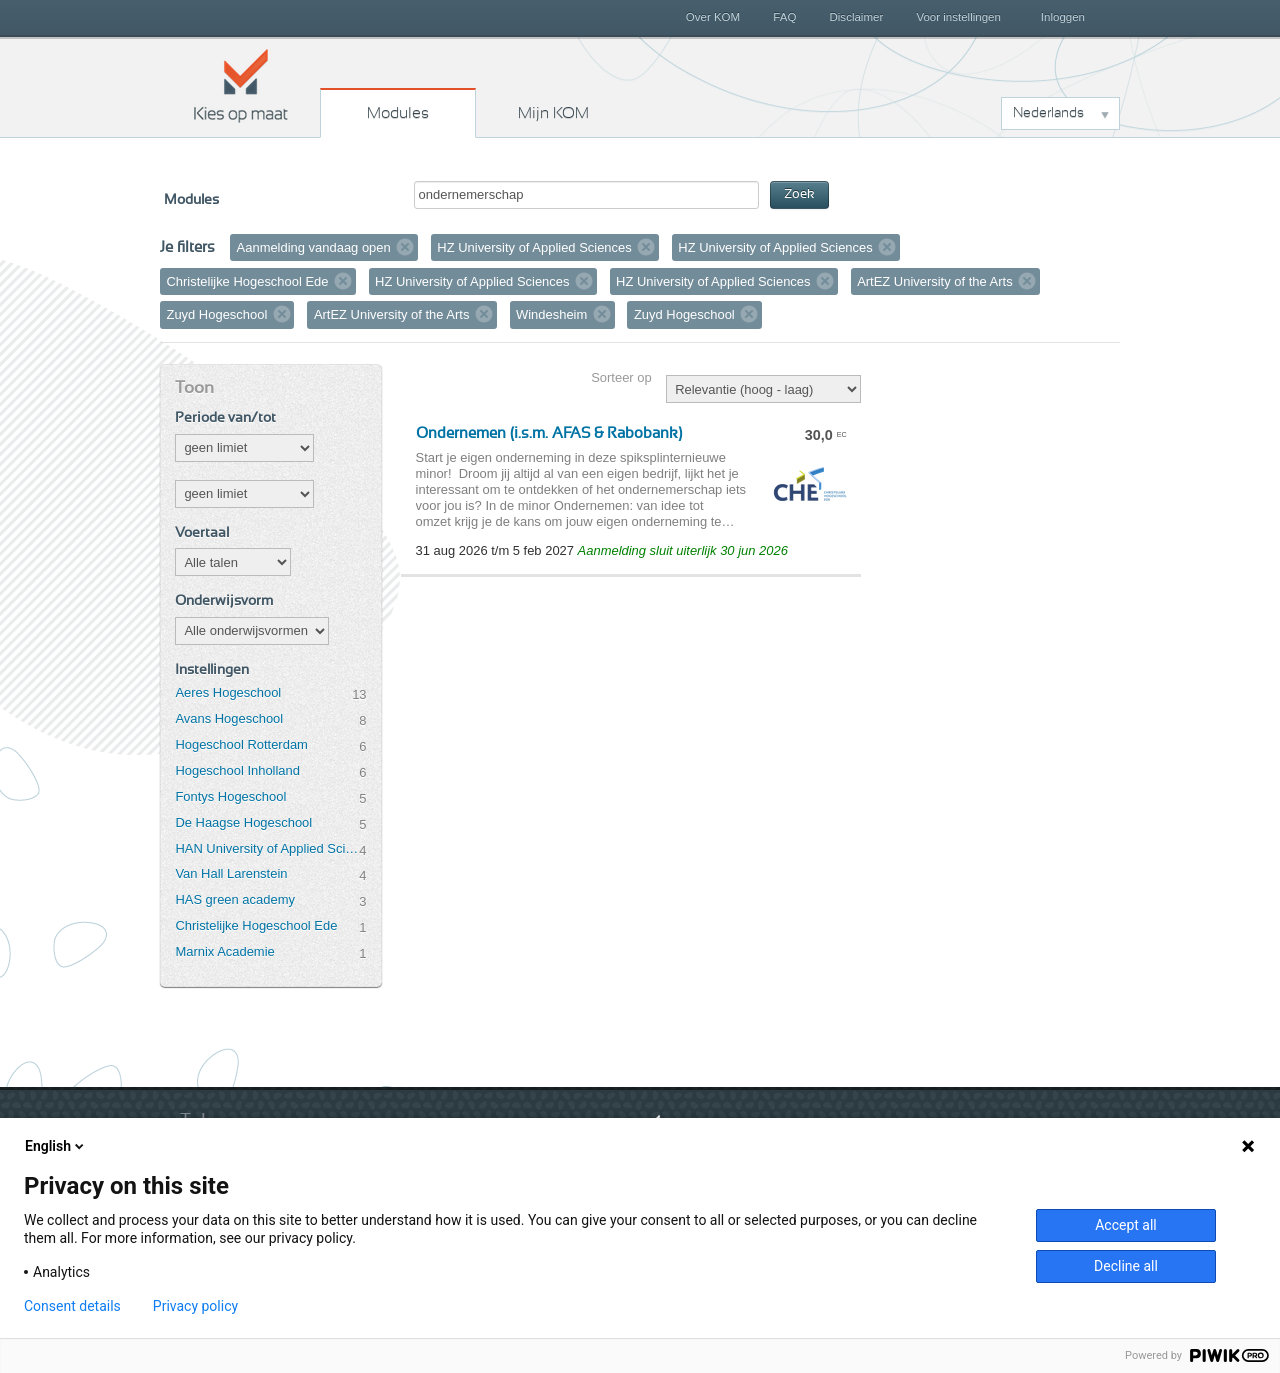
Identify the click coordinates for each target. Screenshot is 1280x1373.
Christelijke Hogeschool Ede (256, 925)
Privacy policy (195, 1306)
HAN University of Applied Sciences (267, 848)
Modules (398, 113)
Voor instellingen (958, 17)
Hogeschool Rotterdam (241, 744)
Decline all (1126, 1266)
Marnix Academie (224, 951)
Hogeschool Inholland (237, 770)
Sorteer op (621, 377)
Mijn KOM (553, 113)
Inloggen (1063, 17)
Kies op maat (241, 85)
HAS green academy (235, 899)
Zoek (799, 194)
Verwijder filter (405, 247)
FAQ (784, 17)
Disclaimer (857, 17)
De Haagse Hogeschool (243, 822)
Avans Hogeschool (229, 718)
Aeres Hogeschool (228, 692)
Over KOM (713, 17)
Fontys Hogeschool (230, 796)
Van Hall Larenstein (231, 873)
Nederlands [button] (1048, 113)
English (56, 1146)
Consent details (72, 1306)
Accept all (1126, 1225)
